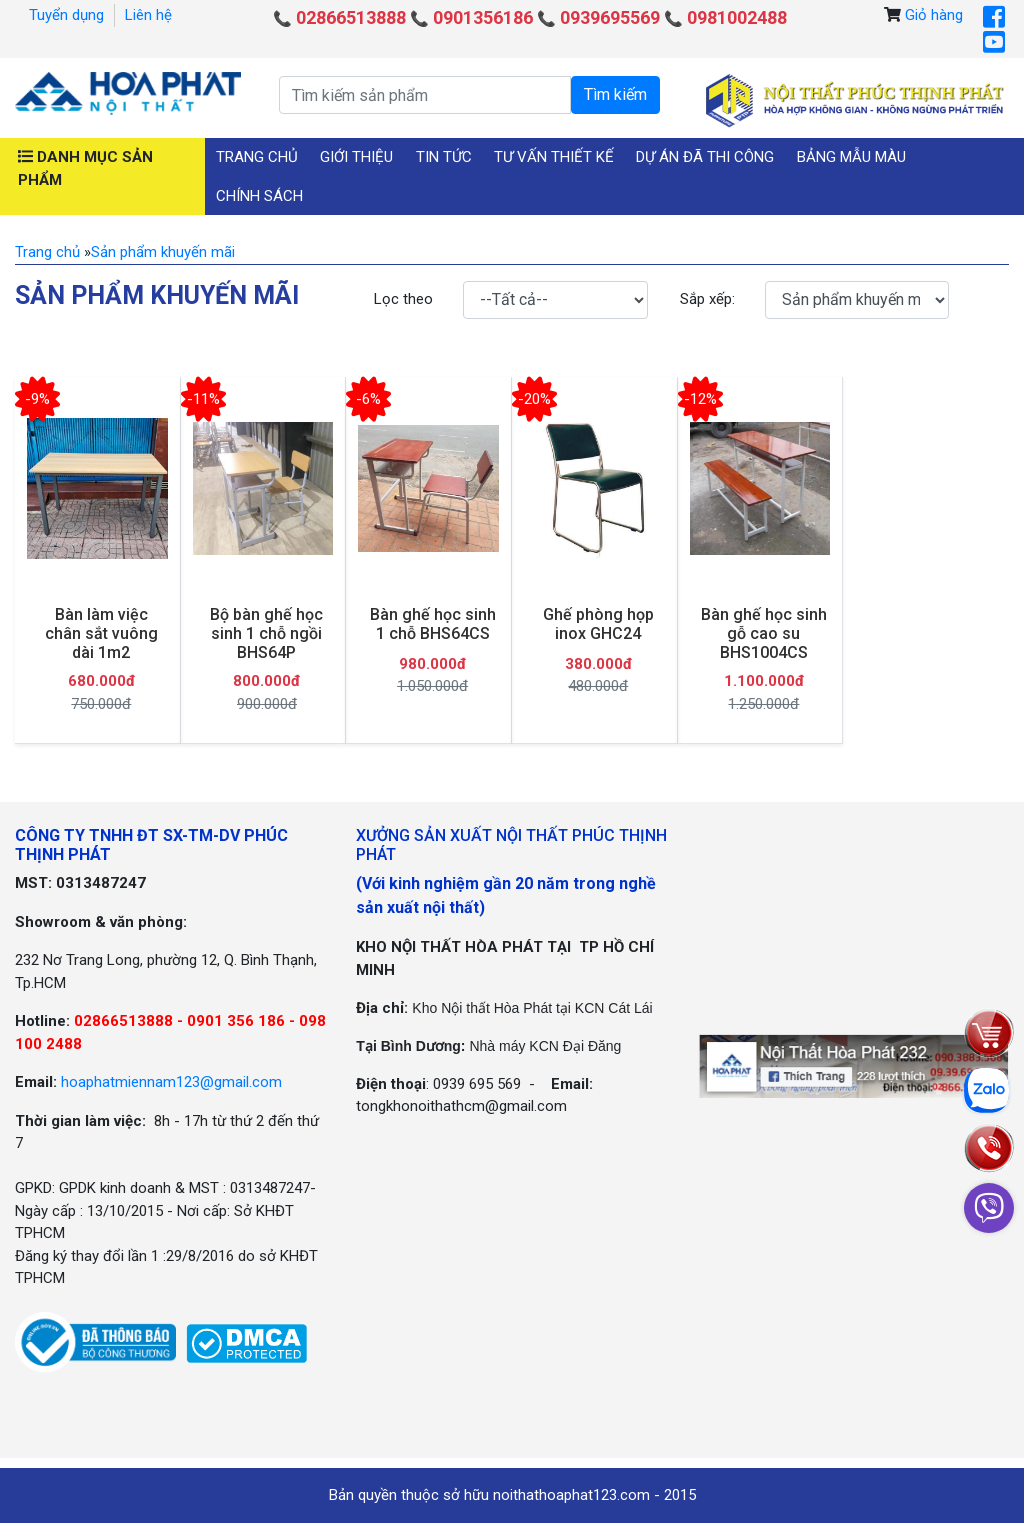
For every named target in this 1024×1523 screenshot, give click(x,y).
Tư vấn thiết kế (554, 157)
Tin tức (444, 157)
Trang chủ (257, 157)
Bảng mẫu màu (851, 157)
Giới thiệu (356, 157)
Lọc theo (403, 299)
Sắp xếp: (707, 299)
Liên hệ (148, 15)
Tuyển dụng (66, 15)
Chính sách (259, 196)
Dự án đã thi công (705, 157)
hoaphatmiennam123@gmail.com (171, 1082)
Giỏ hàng (934, 15)
